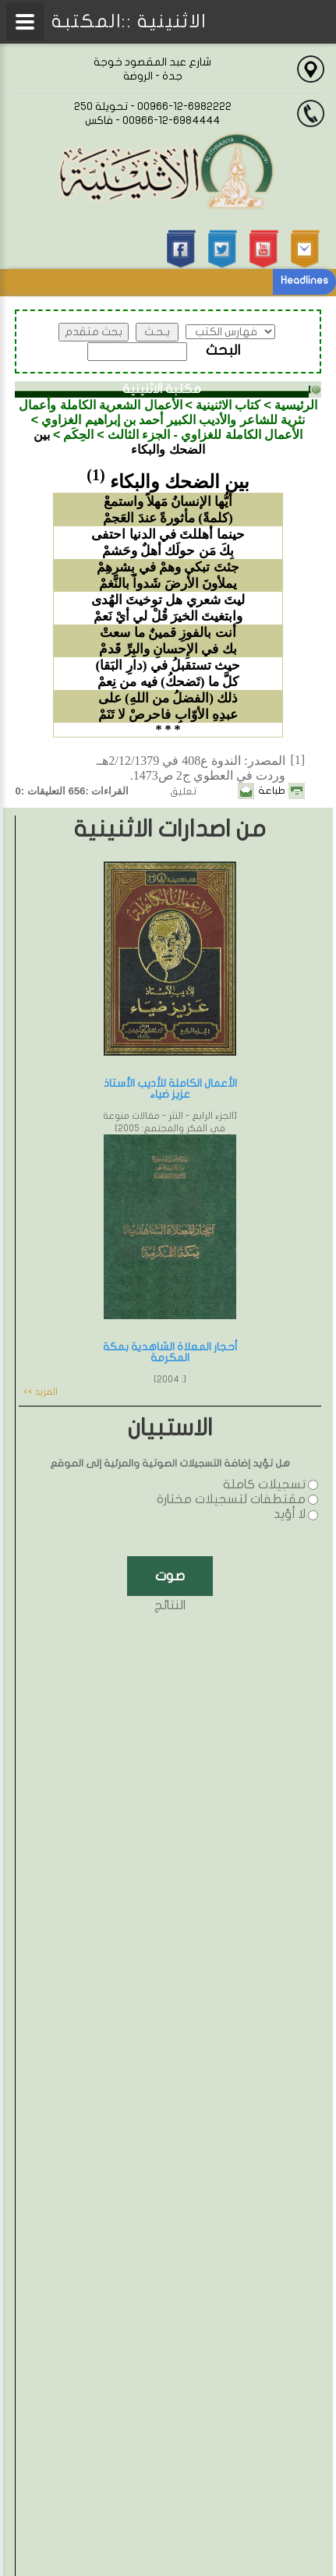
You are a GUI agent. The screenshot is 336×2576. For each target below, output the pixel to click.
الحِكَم (78, 434)
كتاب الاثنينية (228, 405)
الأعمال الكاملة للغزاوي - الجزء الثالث (205, 434)
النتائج (170, 1605)
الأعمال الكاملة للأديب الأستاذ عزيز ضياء (170, 1088)
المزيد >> (40, 1391)
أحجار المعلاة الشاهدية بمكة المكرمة (170, 1352)
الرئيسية (295, 405)
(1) (95, 474)
